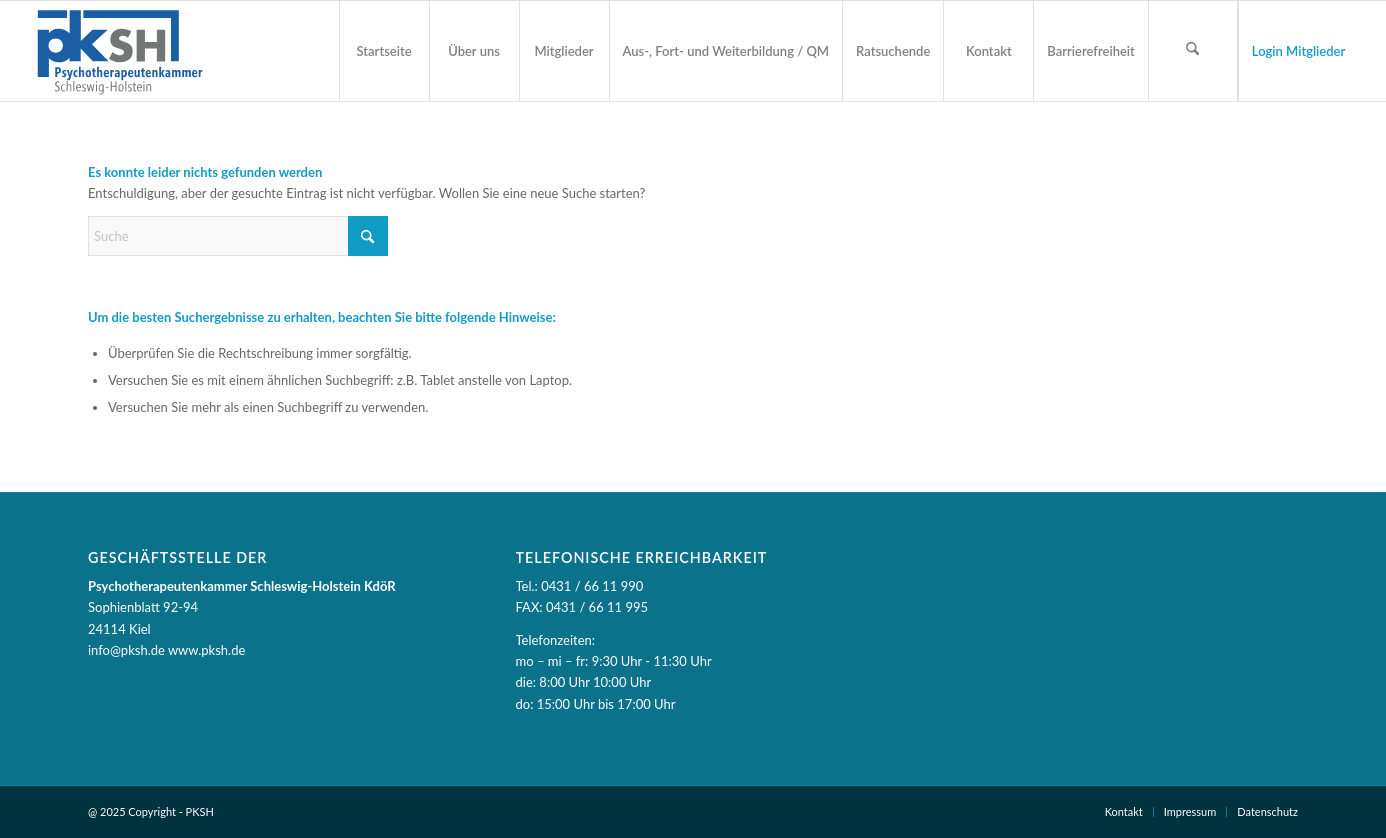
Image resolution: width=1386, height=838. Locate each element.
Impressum (1190, 811)
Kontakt (1124, 811)
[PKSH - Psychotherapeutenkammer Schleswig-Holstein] (119, 51)
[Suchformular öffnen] (1193, 51)
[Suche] (238, 236)
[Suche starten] (368, 236)
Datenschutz (1267, 811)
